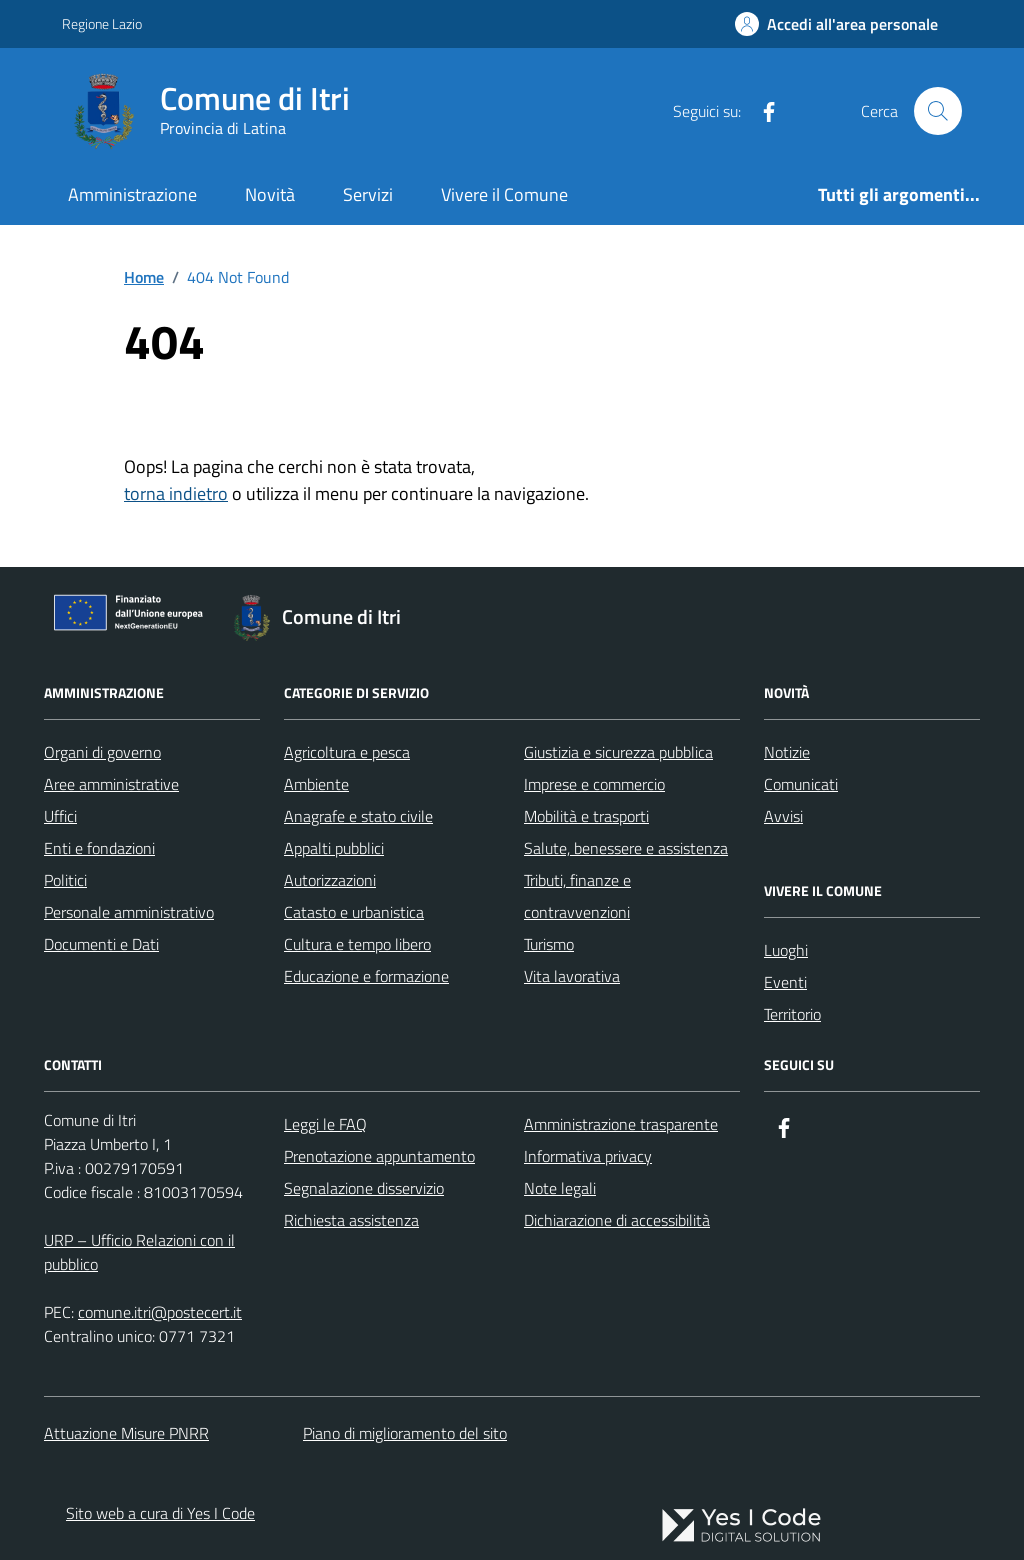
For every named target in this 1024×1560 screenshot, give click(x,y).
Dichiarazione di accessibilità (617, 1220)
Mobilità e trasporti (586, 816)
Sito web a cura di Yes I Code (160, 1513)
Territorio (792, 1014)
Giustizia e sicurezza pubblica (618, 752)
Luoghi (786, 950)
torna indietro (176, 493)
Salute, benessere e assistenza (626, 848)
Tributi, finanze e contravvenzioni (577, 896)
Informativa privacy (588, 1156)
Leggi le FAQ (325, 1124)
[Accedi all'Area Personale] (836, 24)
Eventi (785, 982)
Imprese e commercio (594, 784)
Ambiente (316, 784)
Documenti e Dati (101, 944)
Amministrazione (132, 194)
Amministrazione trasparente (621, 1124)
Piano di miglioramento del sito (405, 1433)
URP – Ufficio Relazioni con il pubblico (139, 1252)
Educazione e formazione (366, 976)
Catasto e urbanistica (354, 912)
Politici (65, 880)
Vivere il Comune (504, 194)
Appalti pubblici (334, 848)
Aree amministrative (111, 784)
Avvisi (783, 816)
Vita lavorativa (572, 976)
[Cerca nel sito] (938, 111)
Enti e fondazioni (99, 848)
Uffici (60, 816)
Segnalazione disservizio (364, 1188)
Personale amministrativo (129, 912)
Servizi (368, 194)
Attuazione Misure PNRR (126, 1433)
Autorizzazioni (330, 880)
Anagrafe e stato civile (358, 816)
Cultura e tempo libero (357, 944)
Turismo (549, 944)
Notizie (787, 752)
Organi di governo (102, 752)
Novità (270, 194)
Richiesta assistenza (351, 1220)
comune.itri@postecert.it (160, 1312)
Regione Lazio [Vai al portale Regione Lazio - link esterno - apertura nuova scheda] (102, 23)
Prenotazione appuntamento (379, 1156)
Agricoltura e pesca (347, 752)
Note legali (560, 1188)
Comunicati (801, 784)
